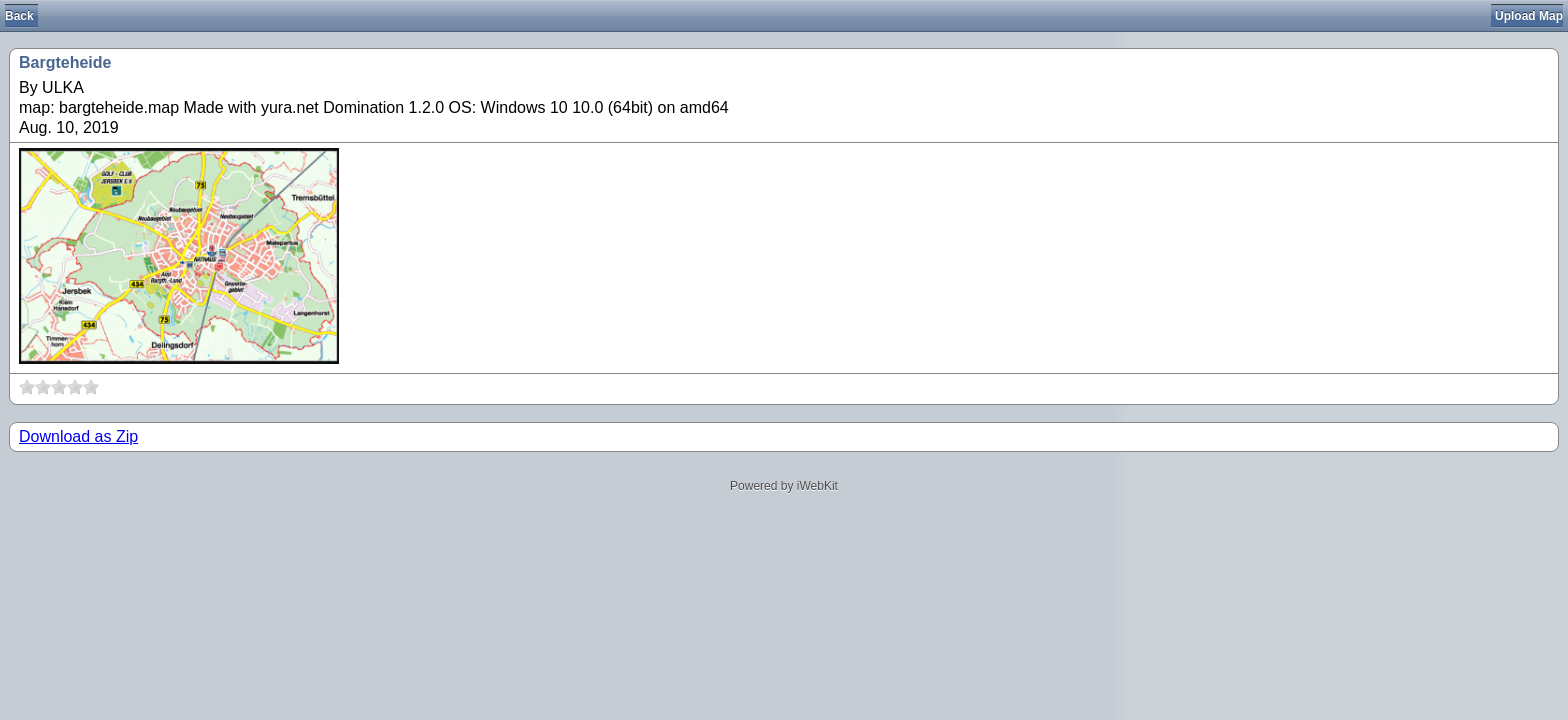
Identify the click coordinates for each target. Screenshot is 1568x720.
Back (19, 16)
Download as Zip (78, 436)
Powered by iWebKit (784, 486)
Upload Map (1529, 16)
